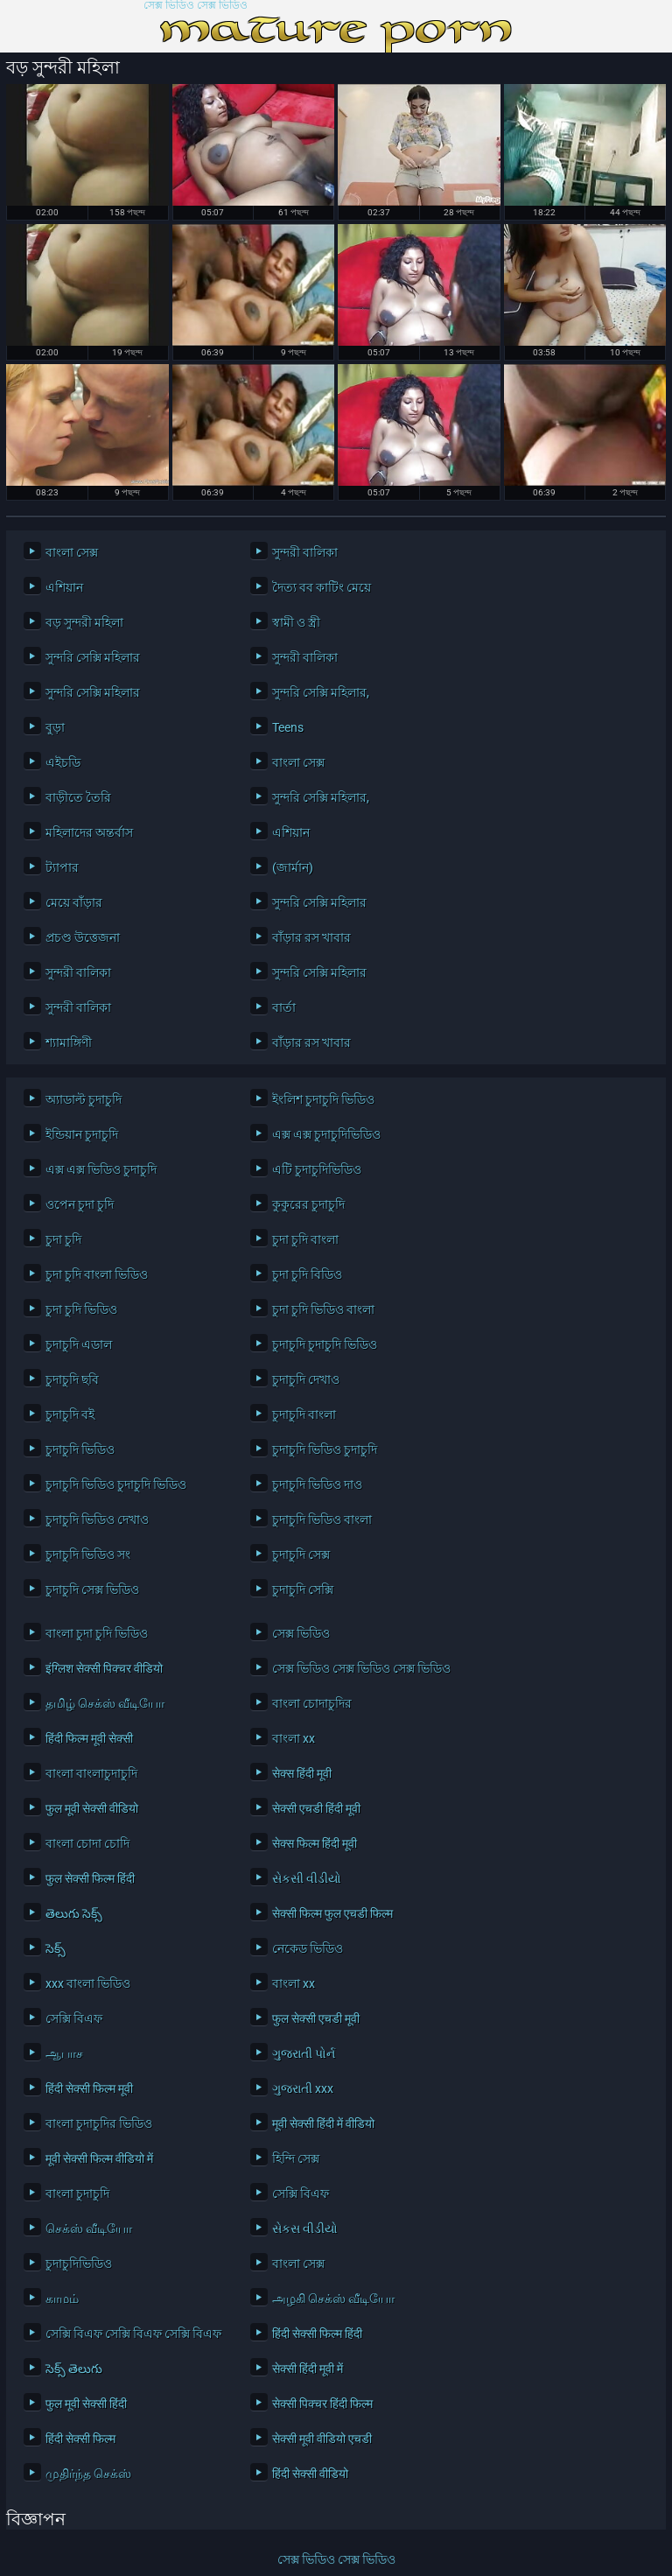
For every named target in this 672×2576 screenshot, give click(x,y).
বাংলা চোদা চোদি (88, 1843)
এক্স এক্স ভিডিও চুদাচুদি (101, 1169)
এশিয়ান (64, 587)
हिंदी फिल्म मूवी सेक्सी (89, 1738)
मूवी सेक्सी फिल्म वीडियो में (99, 2158)
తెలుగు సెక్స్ (74, 1913)
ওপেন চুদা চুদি (80, 1204)
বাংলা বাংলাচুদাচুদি (91, 1773)
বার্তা (284, 1007)
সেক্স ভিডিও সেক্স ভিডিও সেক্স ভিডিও (361, 1668)
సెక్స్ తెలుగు (74, 2369)
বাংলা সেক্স (72, 552)
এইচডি (63, 762)
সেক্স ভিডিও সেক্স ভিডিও (196, 5)
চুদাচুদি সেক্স (301, 1555)
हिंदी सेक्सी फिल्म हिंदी (317, 2334)
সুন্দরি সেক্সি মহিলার (93, 657)
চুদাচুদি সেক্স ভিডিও (92, 1590)
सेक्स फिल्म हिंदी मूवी (314, 1843)
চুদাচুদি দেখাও (306, 1379)
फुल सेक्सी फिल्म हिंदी (90, 1878)
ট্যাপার (62, 867)
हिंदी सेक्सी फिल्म (81, 2439)
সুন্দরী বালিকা (305, 552)
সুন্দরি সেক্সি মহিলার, (320, 692)
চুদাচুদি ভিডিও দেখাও (97, 1520)
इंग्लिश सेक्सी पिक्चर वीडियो (104, 1668)
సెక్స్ (56, 1948)
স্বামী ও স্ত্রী (296, 622)
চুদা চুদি (63, 1239)
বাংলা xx (293, 1738)
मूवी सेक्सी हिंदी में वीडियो (323, 2123)
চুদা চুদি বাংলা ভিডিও (97, 1274)
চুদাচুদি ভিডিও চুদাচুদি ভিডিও (116, 1485)
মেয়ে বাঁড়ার (74, 902)
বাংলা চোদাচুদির (312, 1703)
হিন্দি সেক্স (295, 2158)
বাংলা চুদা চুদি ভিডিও (97, 1633)
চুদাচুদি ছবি (72, 1379)
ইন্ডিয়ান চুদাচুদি (82, 1134)
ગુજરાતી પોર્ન (303, 2053)
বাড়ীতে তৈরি (78, 797)
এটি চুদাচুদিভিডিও (316, 1169)
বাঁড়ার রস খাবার (311, 937)
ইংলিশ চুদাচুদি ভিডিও (323, 1099)
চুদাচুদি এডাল (79, 1344)
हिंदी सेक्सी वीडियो (310, 2474)
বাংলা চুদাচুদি (77, 2193)
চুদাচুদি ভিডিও (80, 1449)
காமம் (62, 2299)
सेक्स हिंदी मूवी (302, 1773)
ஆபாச (64, 2053)
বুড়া (55, 727)
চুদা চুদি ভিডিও (81, 1309)
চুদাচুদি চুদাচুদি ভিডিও (324, 1344)
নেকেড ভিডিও (307, 1948)
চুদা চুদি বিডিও (307, 1274)
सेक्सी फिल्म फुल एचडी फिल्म (332, 1913)
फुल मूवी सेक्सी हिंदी (86, 2404)
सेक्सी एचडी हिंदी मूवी (316, 1808)
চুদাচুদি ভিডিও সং (88, 1555)
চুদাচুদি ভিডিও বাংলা (322, 1520)
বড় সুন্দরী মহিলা (84, 622)
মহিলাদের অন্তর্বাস (89, 832)
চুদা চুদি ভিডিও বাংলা (323, 1309)
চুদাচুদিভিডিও (79, 2264)
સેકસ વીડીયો (305, 2229)
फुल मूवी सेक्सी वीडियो (92, 1808)
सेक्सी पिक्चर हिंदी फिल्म (322, 2404)
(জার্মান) (292, 867)
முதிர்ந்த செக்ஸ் (88, 2474)
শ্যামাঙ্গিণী (69, 1042)
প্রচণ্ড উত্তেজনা (83, 937)
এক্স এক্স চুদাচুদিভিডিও (326, 1134)
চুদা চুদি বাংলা (305, 1239)
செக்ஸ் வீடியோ (89, 2229)
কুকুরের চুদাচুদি (308, 1204)
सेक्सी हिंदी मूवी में (307, 2369)
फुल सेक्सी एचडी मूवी (316, 2018)
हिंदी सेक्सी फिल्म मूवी (89, 2088)
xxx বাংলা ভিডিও (88, 1983)
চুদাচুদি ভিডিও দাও (317, 1485)
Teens (288, 727)
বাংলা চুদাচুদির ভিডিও (99, 2123)
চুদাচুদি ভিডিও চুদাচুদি (324, 1449)
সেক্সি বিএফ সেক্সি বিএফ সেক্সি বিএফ (133, 2334)
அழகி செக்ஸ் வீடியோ (333, 2299)
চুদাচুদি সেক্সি (302, 1590)
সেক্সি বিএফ (74, 2018)
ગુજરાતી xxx (302, 2088)
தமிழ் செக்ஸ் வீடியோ (105, 1703)
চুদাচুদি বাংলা (304, 1414)
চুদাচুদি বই (70, 1414)
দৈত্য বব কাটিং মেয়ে (321, 587)
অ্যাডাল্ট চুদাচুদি (84, 1099)
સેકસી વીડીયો (306, 1878)
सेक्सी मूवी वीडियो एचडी (322, 2439)
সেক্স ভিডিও (301, 1633)
